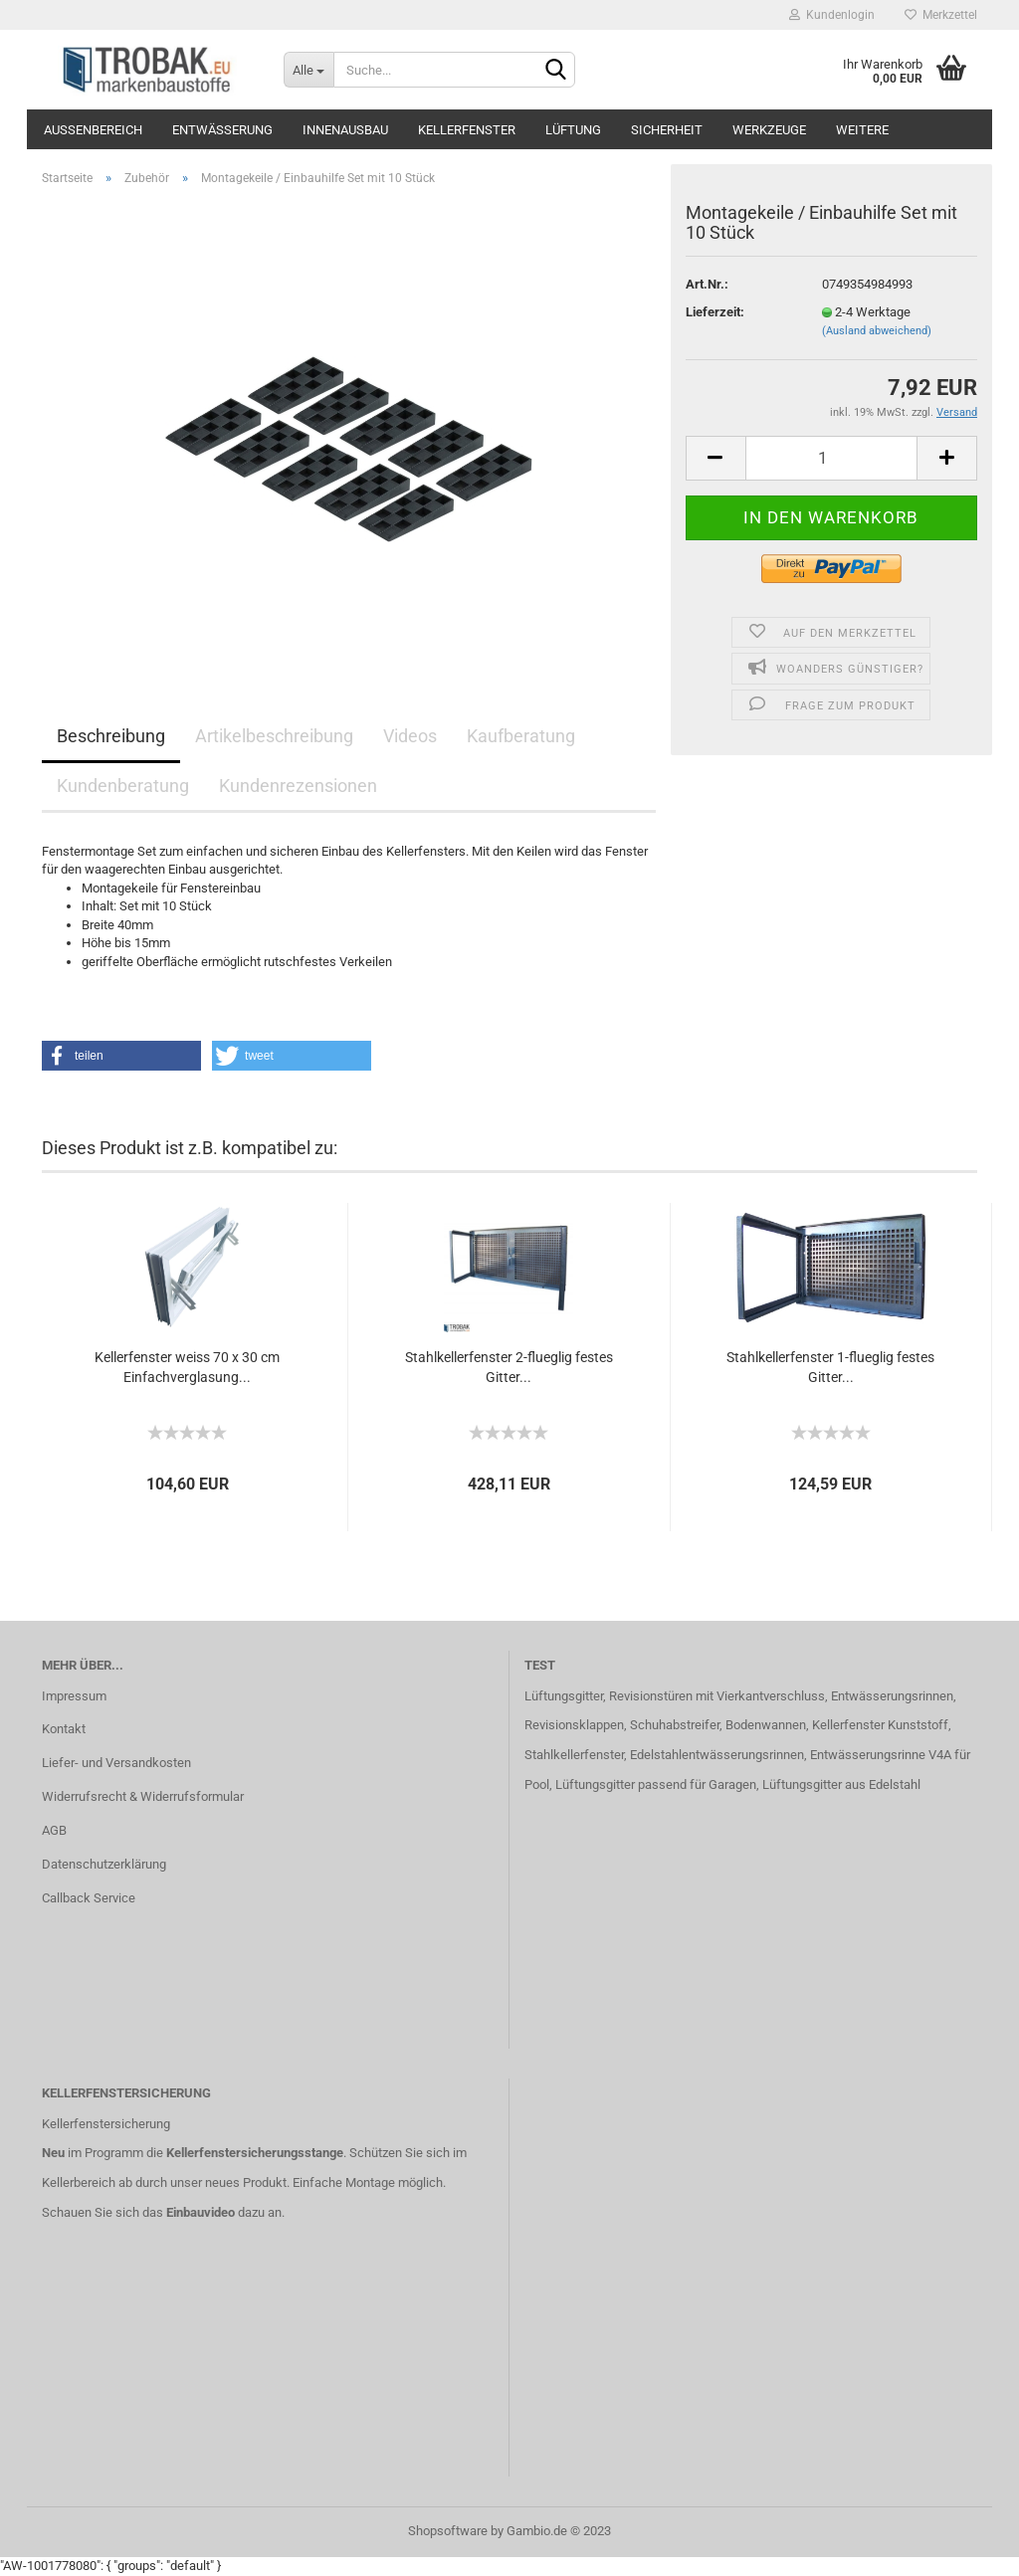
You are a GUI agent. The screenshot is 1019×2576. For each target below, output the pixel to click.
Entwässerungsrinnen (892, 1695)
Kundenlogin (832, 15)
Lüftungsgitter (563, 1695)
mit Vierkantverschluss (759, 1695)
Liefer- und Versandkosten (116, 1762)
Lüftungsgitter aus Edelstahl (841, 1784)
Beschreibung (111, 735)
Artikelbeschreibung (274, 735)
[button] (121, 1056)
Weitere (862, 129)
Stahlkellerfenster (574, 1754)
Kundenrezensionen (298, 785)
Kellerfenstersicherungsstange (254, 2152)
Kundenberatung (123, 785)
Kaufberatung (521, 735)
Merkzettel (941, 15)
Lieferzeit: (715, 311)
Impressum (74, 1695)
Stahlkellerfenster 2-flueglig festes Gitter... (509, 1367)
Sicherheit (667, 129)
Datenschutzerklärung (104, 1864)
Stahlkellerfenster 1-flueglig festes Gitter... (830, 1367)
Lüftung (573, 129)
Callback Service (88, 1897)
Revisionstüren (651, 1695)
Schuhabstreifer (674, 1724)
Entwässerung (222, 129)
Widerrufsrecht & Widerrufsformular (143, 1796)
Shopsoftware (448, 2530)
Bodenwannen (765, 1724)
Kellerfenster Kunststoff (880, 1724)
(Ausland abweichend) (876, 330)
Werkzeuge (769, 129)
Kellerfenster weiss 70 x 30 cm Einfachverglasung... (187, 1367)
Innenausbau (345, 129)
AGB (54, 1830)
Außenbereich (93, 129)
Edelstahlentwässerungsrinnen (717, 1754)
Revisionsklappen (574, 1724)
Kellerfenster (466, 129)
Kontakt (64, 1728)
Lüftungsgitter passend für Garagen (655, 1784)
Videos (410, 735)
